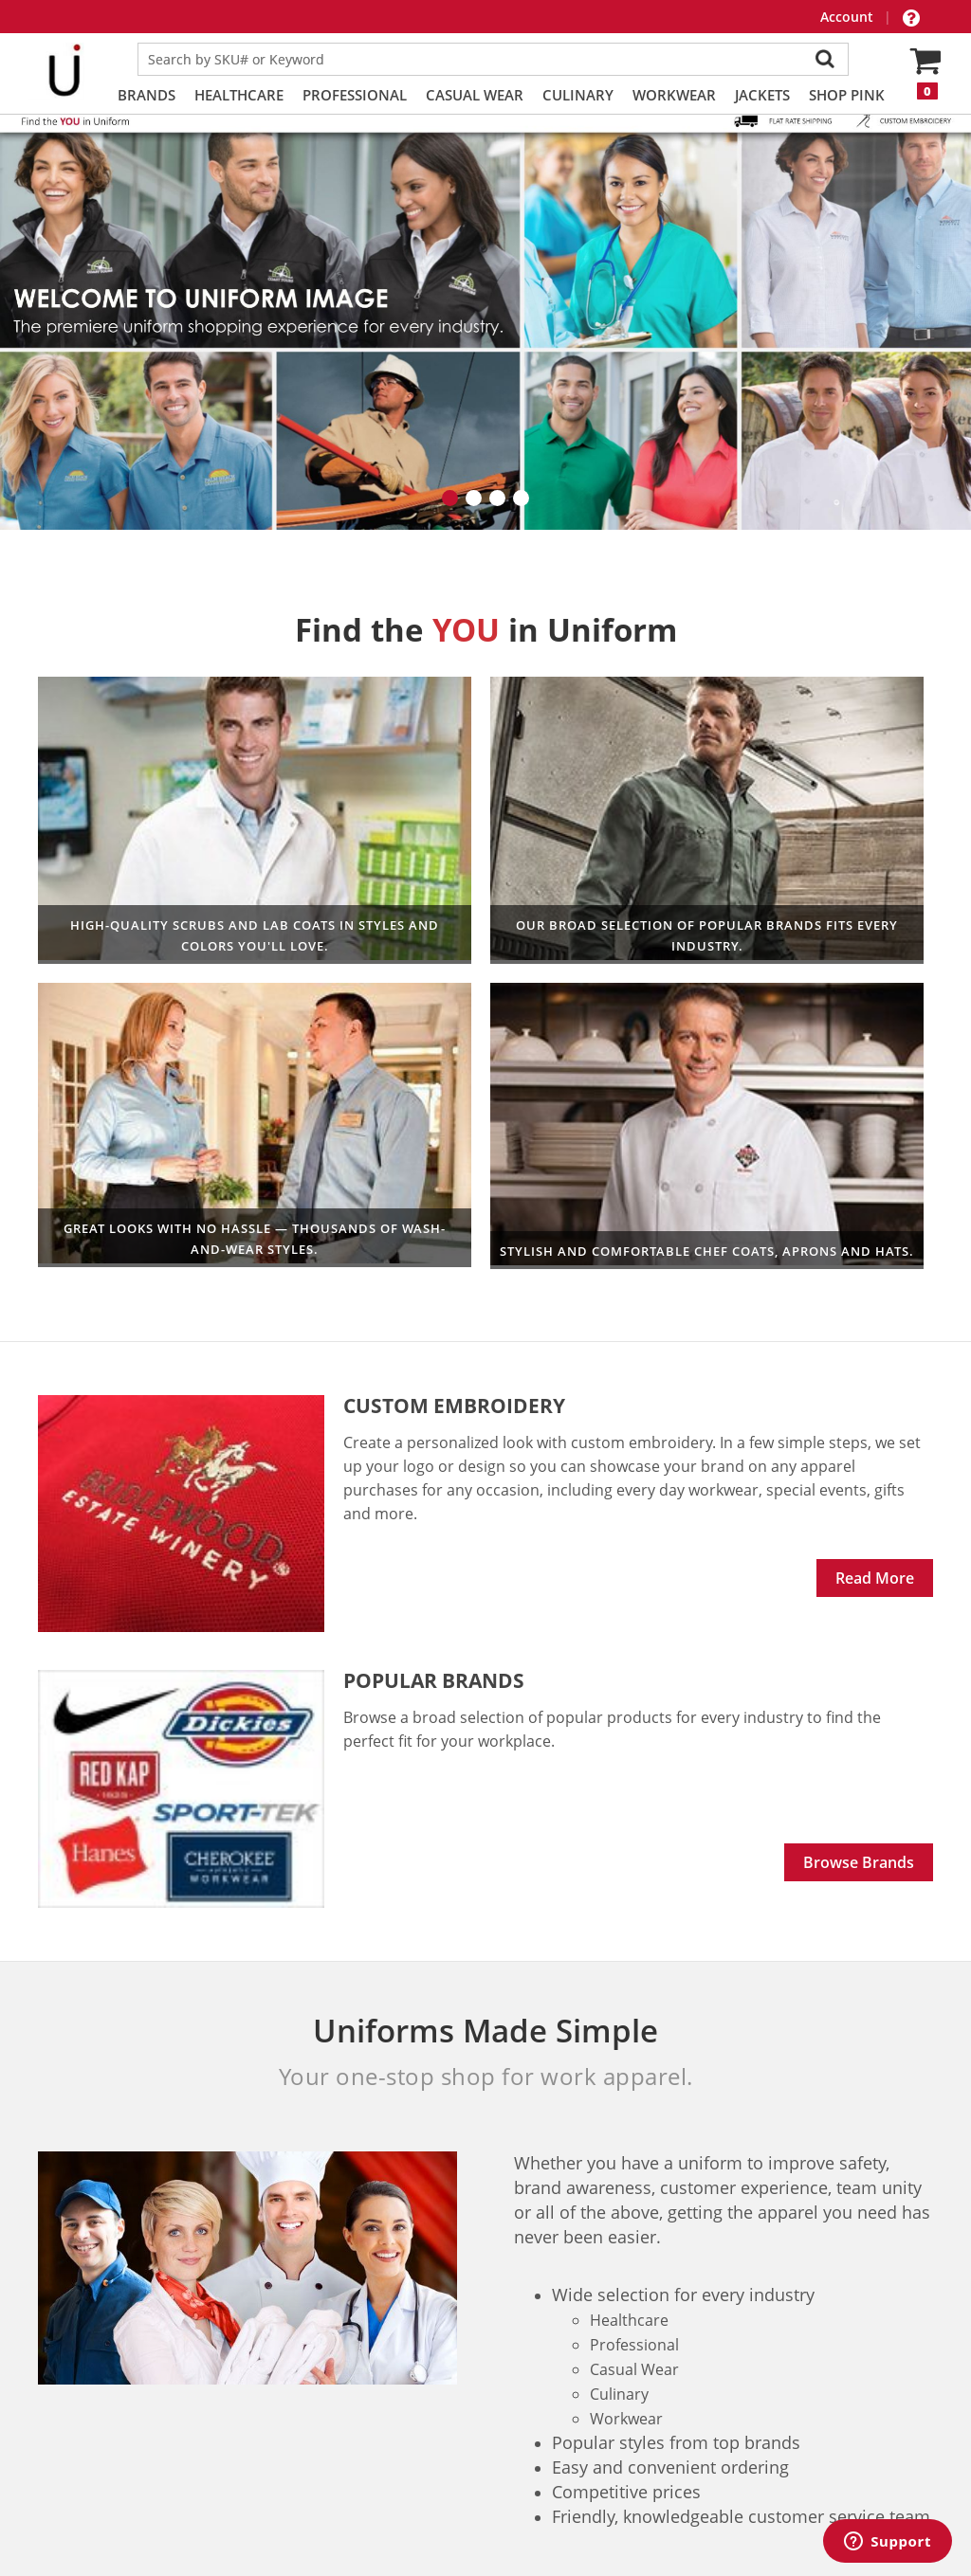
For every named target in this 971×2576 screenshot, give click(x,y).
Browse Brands (858, 1700)
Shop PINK (847, 94)
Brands (146, 94)
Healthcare (239, 94)
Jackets (762, 94)
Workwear (674, 94)
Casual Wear (474, 94)
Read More (874, 1416)
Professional (354, 94)
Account (848, 17)
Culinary (578, 94)
